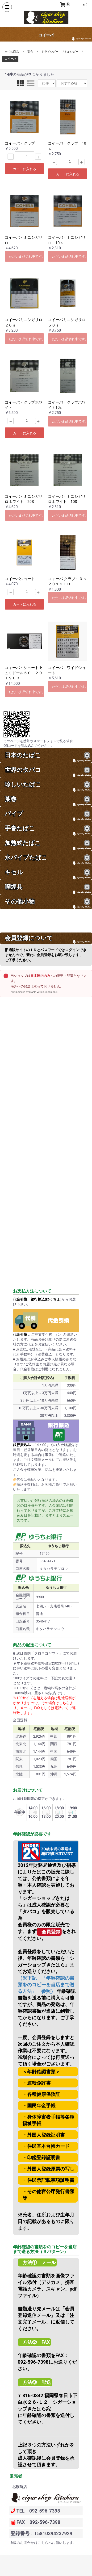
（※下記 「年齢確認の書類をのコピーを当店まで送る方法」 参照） (46, 1984)
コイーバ (10, 58)
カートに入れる (24, 169)
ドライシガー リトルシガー (60, 51)
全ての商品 (12, 51)
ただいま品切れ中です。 (26, 256)
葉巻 (30, 51)
